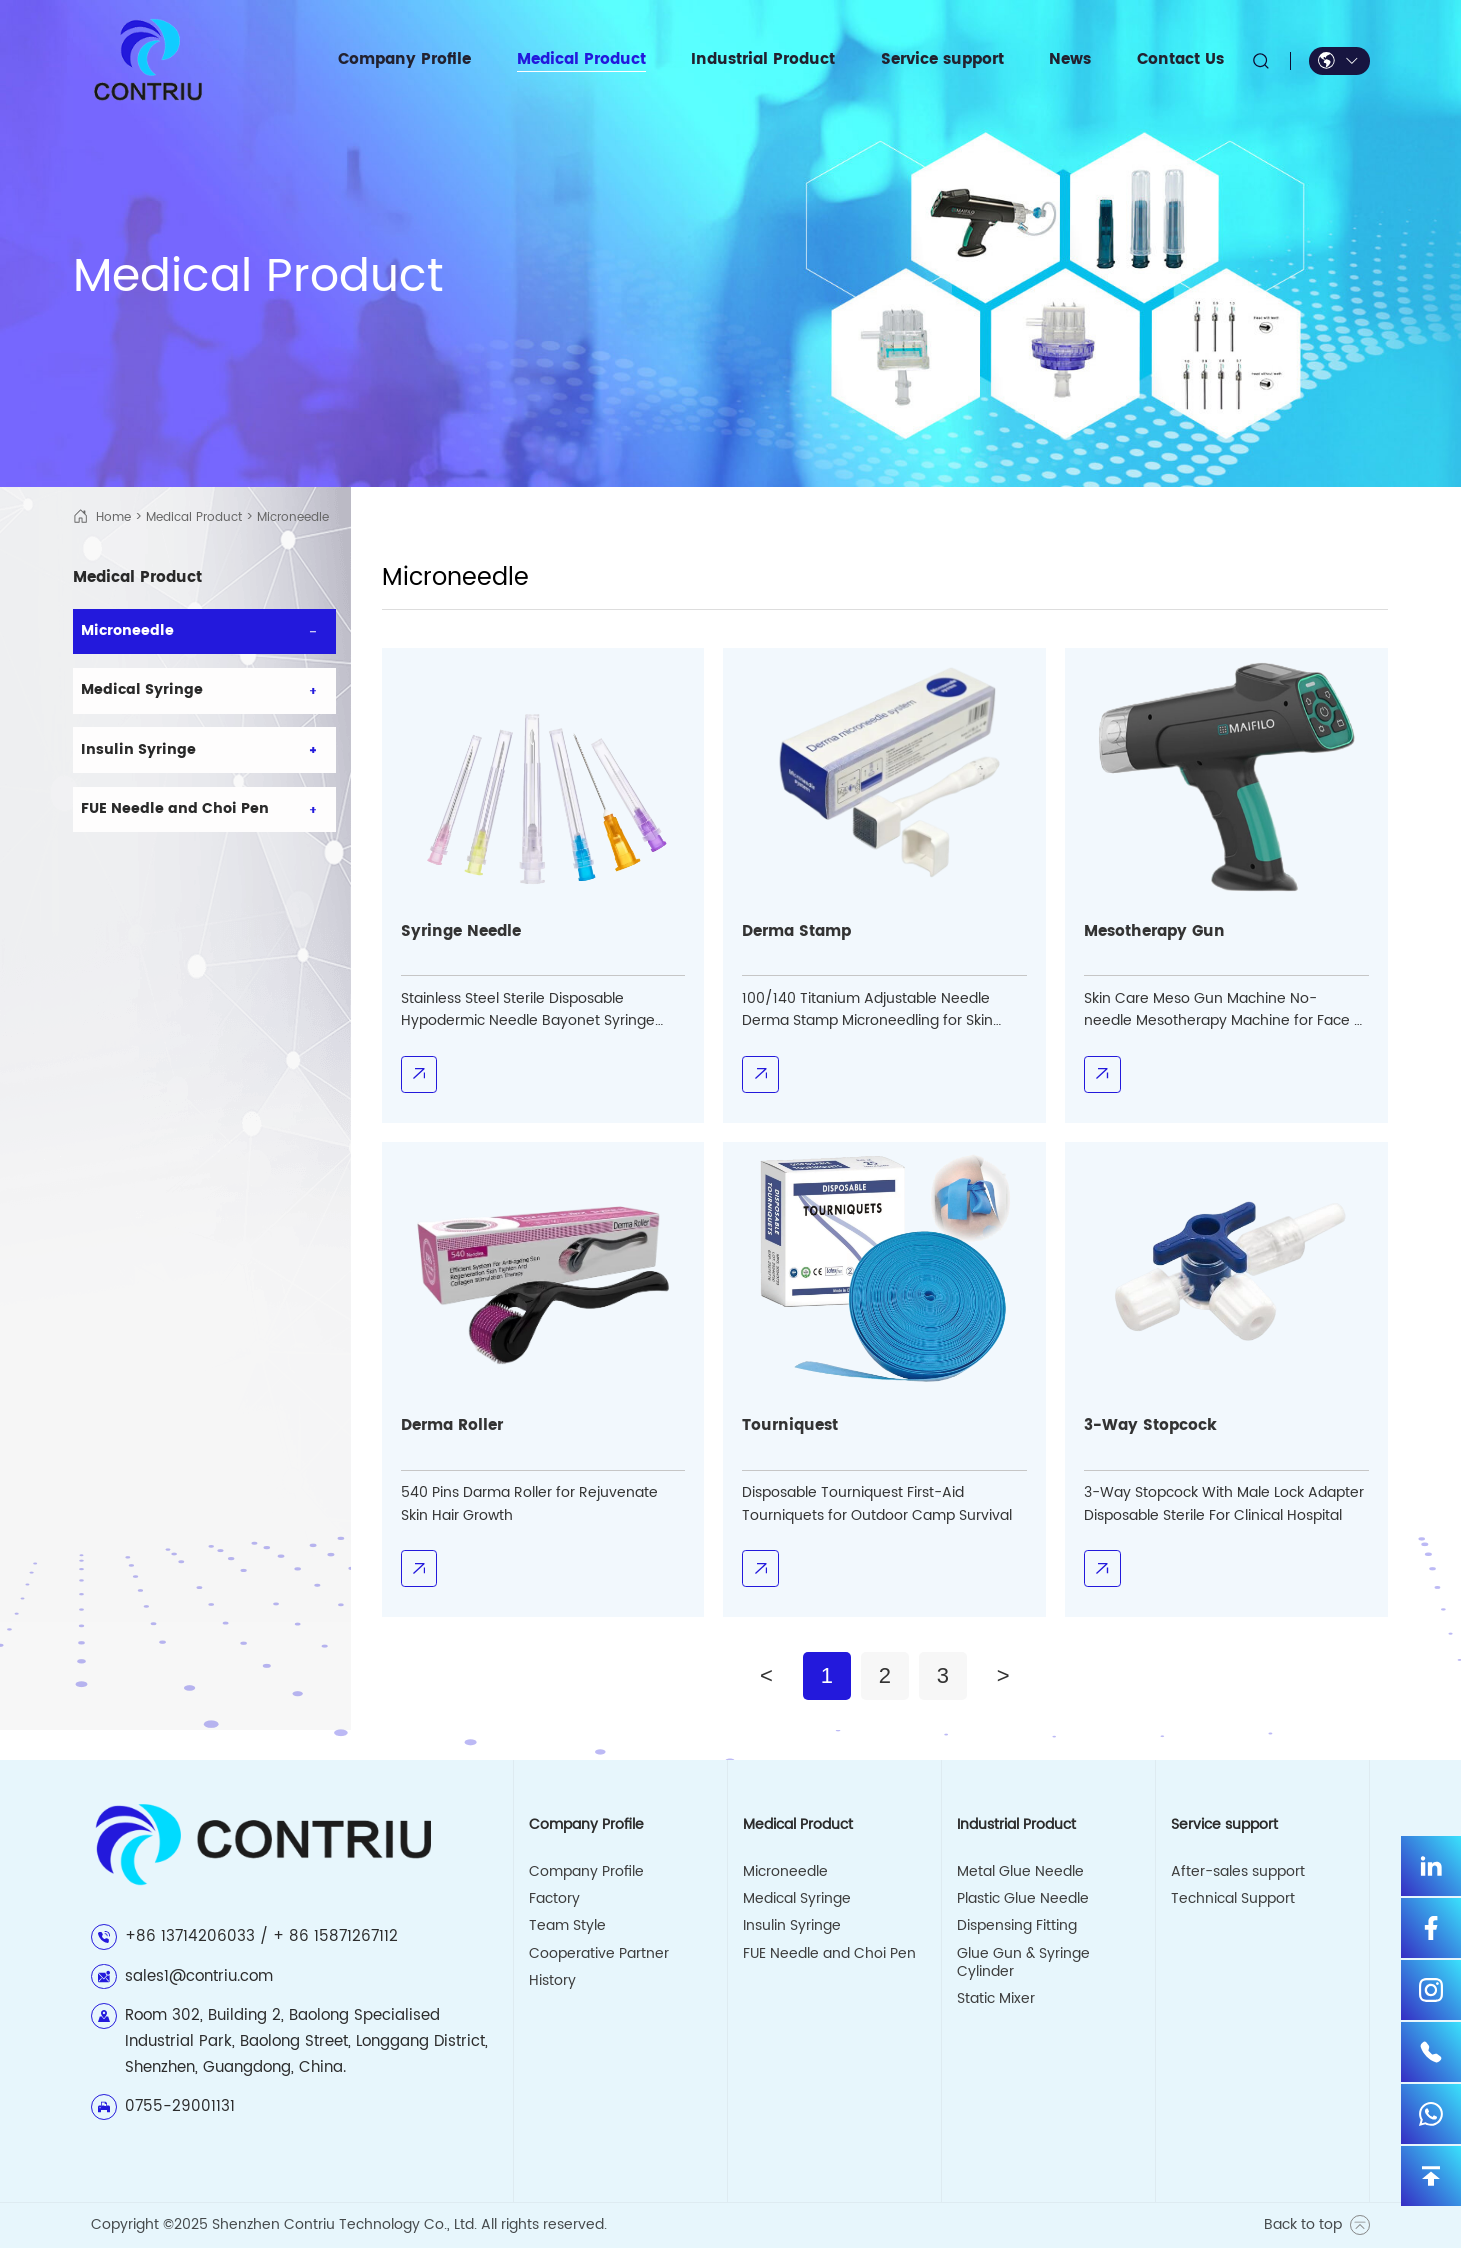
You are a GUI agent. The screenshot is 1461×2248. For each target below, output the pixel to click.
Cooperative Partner (599, 1954)
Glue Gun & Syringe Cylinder (1023, 1963)
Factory (554, 1899)
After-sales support (1238, 1872)
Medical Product (194, 517)
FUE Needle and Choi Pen (829, 1954)
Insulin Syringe (792, 1926)
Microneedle (785, 1872)
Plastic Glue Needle (1023, 1899)
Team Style (567, 1926)
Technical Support (1233, 1899)
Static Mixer (996, 1999)
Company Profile (586, 1872)
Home (113, 517)
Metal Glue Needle (1020, 1872)
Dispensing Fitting (1017, 1926)
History (552, 1981)
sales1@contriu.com (199, 1976)
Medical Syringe (797, 1899)
